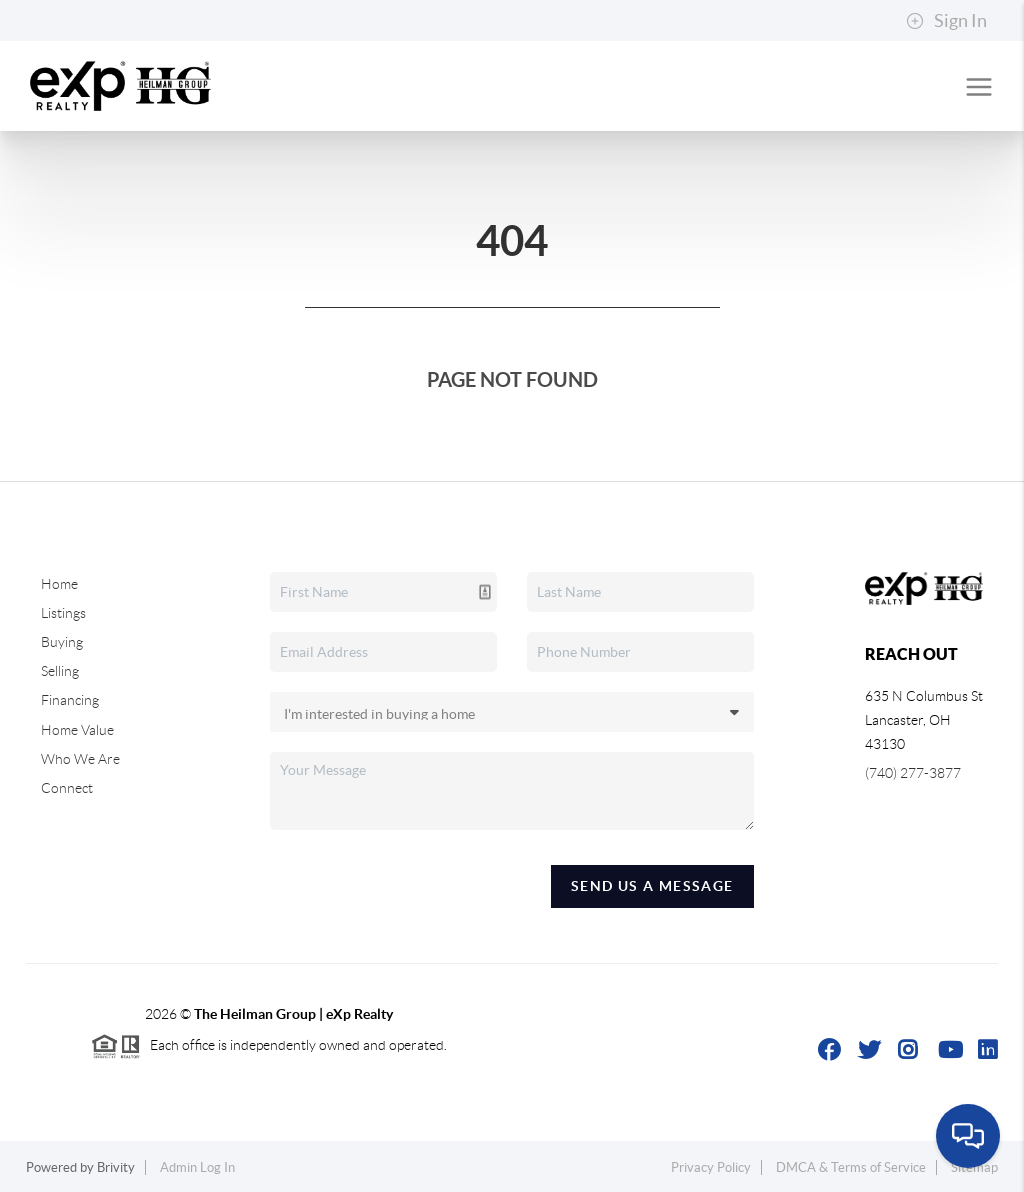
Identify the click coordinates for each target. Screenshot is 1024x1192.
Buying (62, 642)
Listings (63, 613)
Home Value (77, 730)
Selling (60, 671)
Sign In (946, 21)
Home (59, 584)
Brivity (116, 1167)
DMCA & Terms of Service (851, 1167)
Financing (70, 700)
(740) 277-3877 (913, 773)
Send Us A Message (652, 886)
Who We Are (80, 759)
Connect (67, 788)
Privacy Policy (711, 1167)
